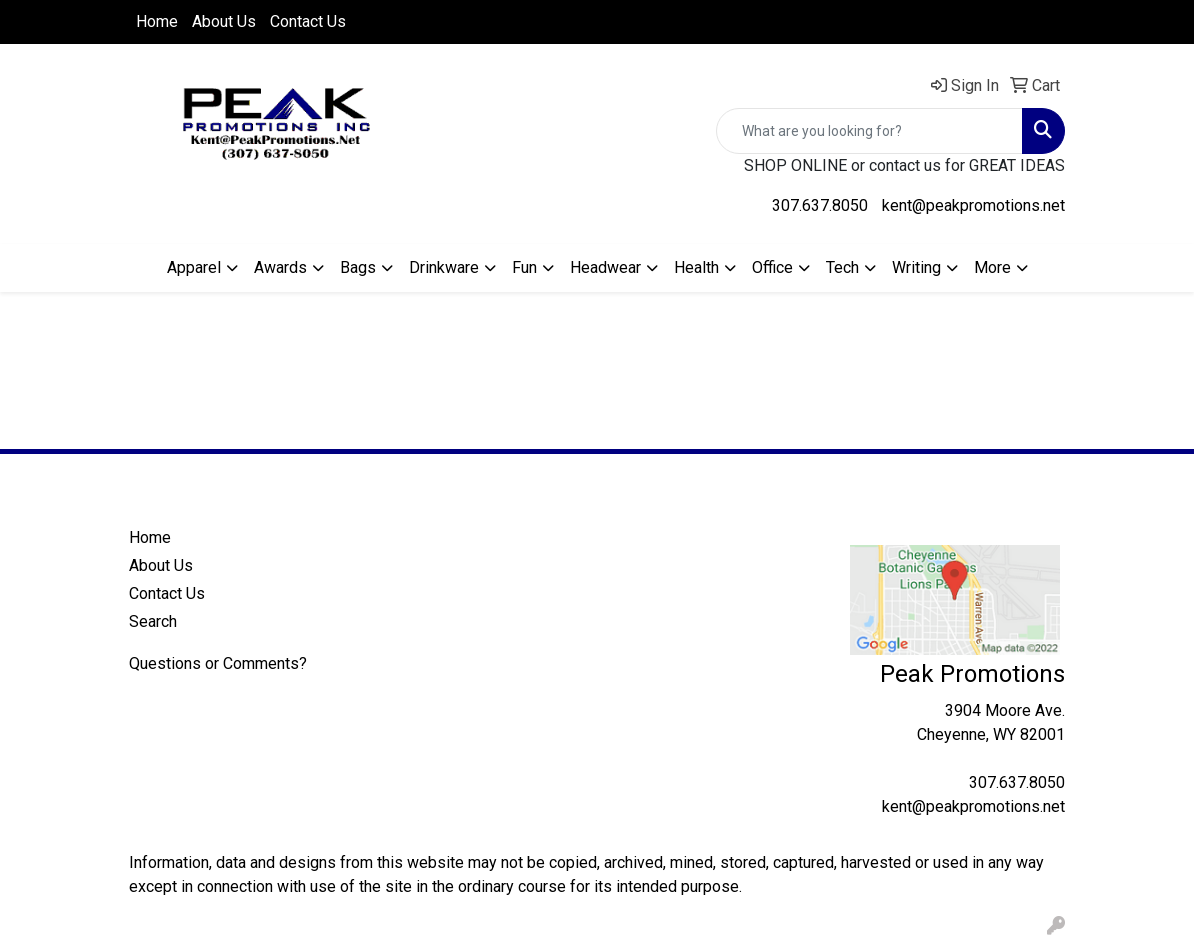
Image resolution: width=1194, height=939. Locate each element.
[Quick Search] (869, 131)
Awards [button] (280, 267)
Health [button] (696, 267)
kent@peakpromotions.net (973, 205)
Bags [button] (358, 267)
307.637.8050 (820, 205)
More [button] (992, 267)
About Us (224, 21)
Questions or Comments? (218, 663)
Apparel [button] (194, 267)
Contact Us (308, 21)
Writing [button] (916, 267)
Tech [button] (842, 267)
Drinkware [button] (444, 267)
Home (157, 21)
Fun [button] (524, 267)
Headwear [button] (605, 267)
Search (153, 621)
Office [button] (772, 267)
